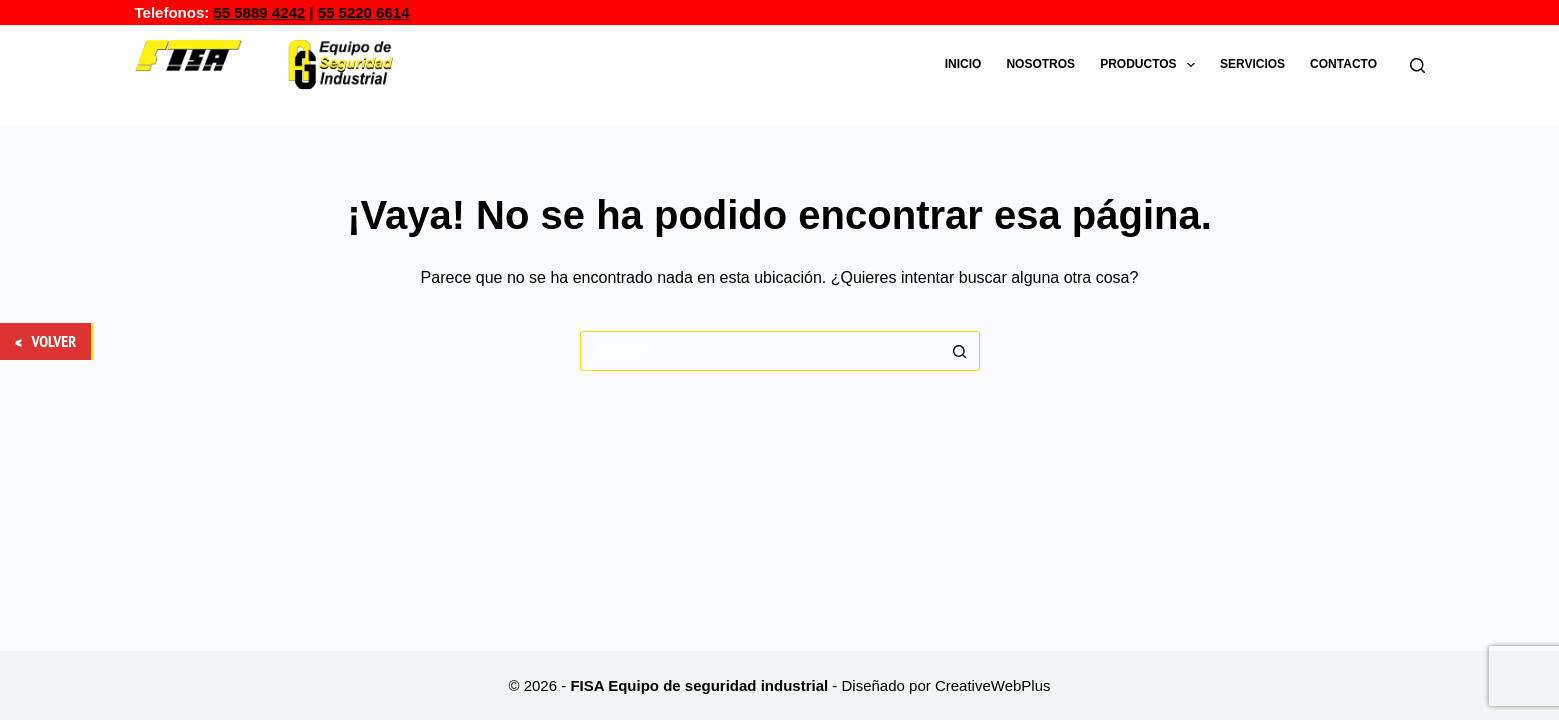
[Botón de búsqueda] (960, 351)
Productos (1151, 65)
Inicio (963, 64)
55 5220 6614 (364, 12)
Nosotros (1040, 64)
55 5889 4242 (259, 12)
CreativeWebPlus (993, 685)
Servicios (1252, 64)
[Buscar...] (760, 351)
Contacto (1343, 64)
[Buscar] (1417, 65)
